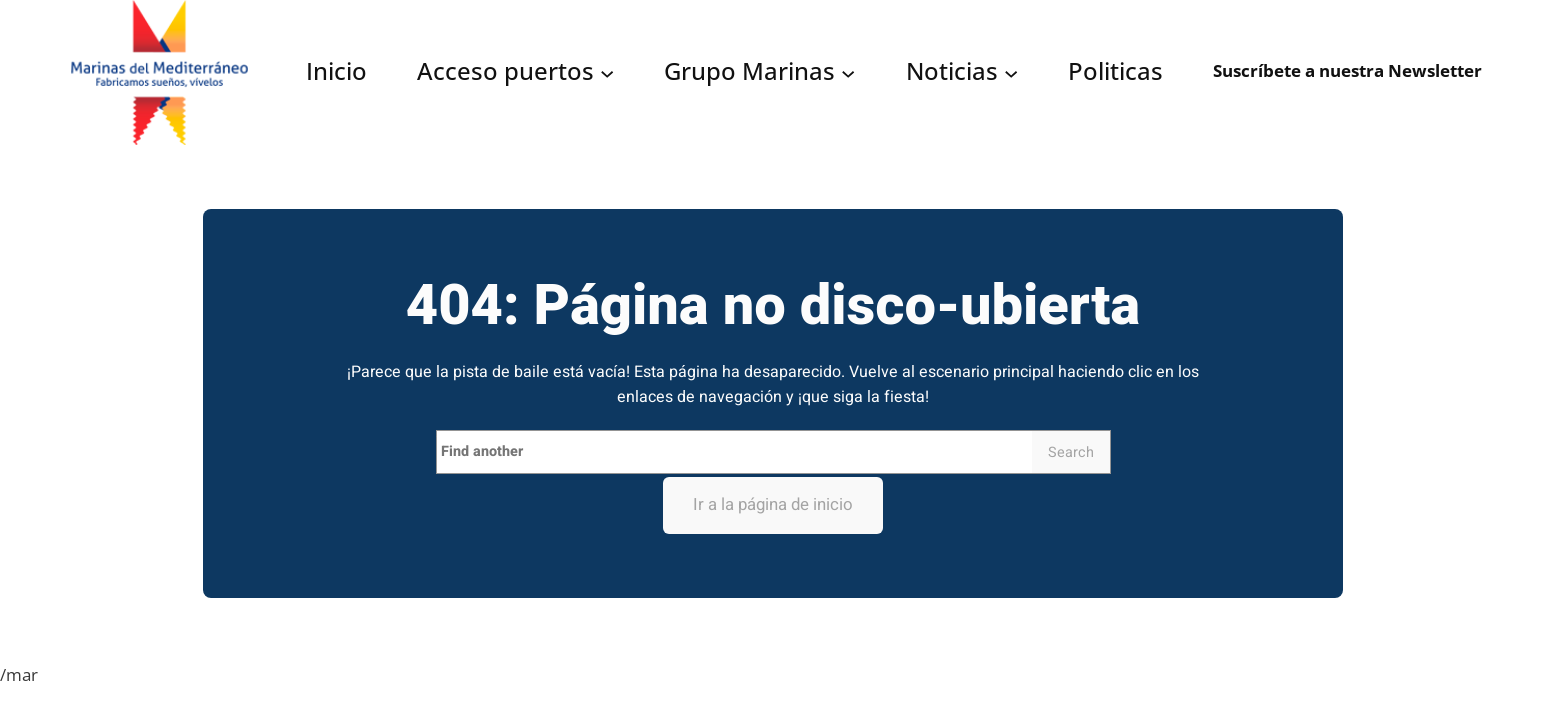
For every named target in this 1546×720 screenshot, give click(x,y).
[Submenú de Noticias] (1011, 72)
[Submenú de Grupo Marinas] (848, 72)
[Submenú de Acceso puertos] (607, 72)
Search (1071, 452)
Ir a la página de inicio (773, 504)
